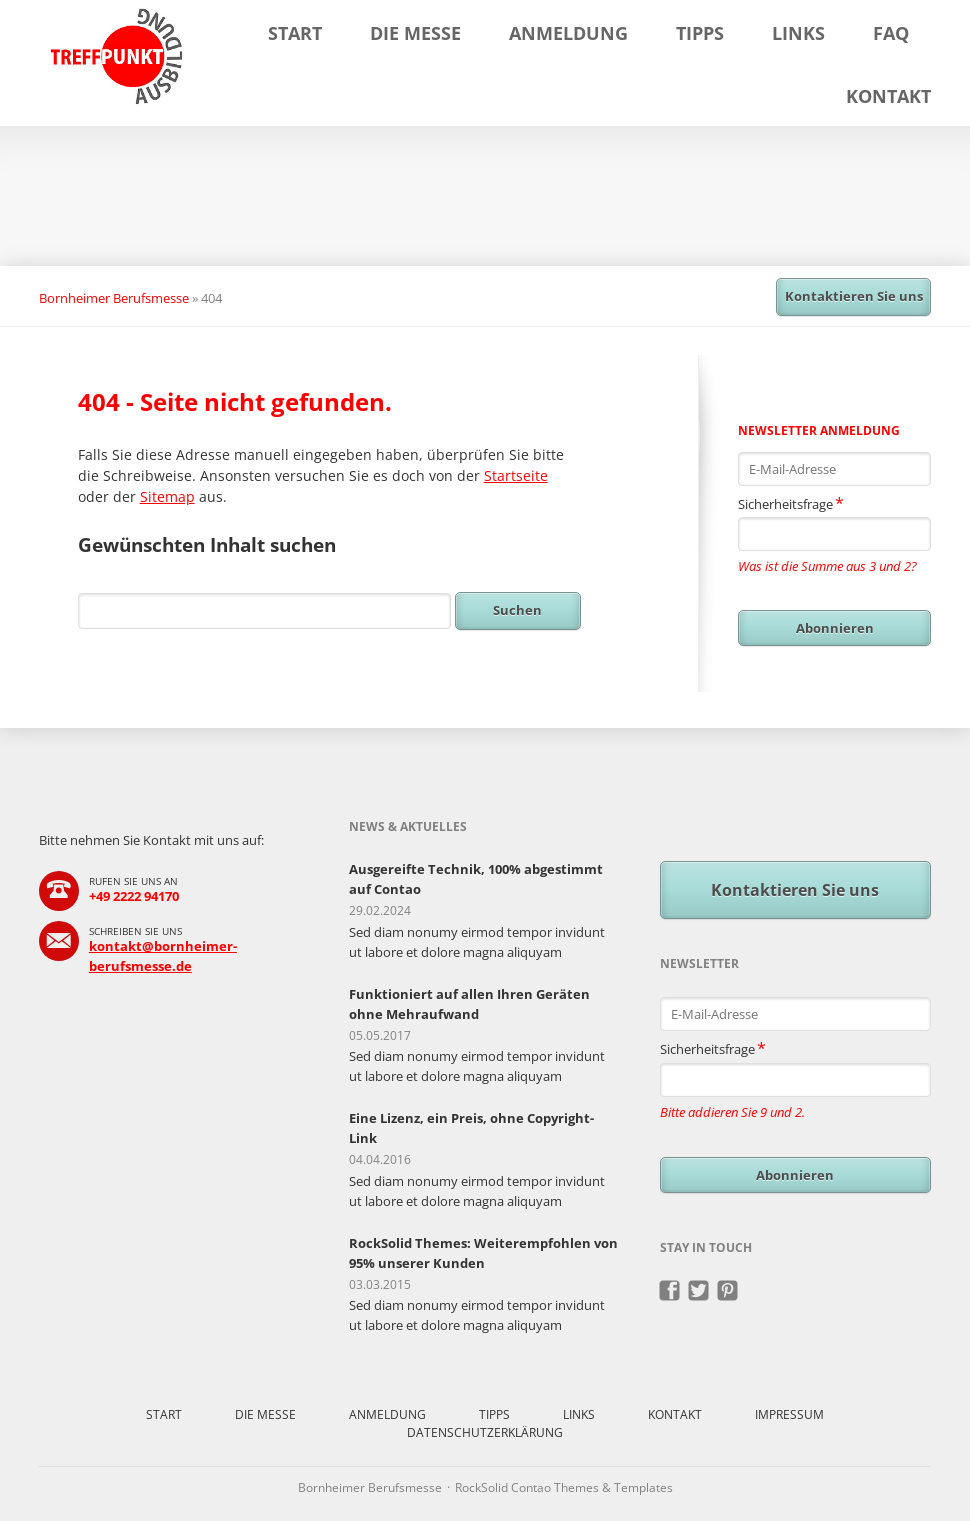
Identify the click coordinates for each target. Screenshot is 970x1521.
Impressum (789, 1414)
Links (798, 33)
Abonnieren (835, 628)
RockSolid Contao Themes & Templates (564, 1487)
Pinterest (728, 1291)
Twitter (699, 1291)
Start (295, 33)
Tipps (700, 33)
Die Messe (415, 33)
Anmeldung (568, 33)
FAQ (891, 33)
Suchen (517, 610)
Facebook (670, 1291)
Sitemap (167, 496)
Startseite (516, 475)
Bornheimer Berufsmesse (114, 298)
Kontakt (888, 96)
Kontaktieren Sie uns (854, 296)
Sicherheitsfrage (791, 502)
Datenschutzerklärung (485, 1432)
